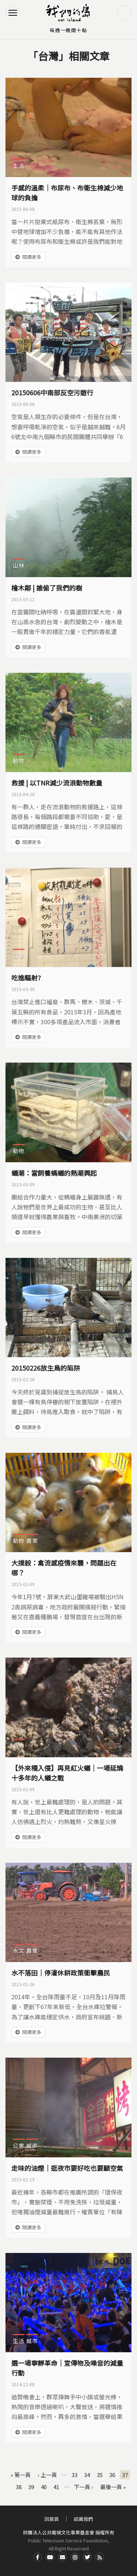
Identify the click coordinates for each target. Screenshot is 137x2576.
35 (100, 2475)
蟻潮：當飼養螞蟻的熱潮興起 (54, 1173)
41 (56, 2487)
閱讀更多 (31, 256)
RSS (99, 2557)
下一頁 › (83, 2487)
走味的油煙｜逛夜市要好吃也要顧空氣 (67, 2168)
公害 (18, 955)
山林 (18, 565)
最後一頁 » (113, 2487)
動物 (18, 760)
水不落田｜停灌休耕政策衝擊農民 (60, 1972)
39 (31, 2487)
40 (44, 2487)
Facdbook (37, 2557)
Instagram (75, 2557)
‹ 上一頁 (47, 2475)
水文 (18, 1950)
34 (87, 2475)
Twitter (87, 2557)
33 (74, 2475)
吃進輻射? (26, 977)
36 (112, 2475)
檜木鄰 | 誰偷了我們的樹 (46, 587)
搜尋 (124, 12)
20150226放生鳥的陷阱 (45, 1368)
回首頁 (52, 2518)
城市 (32, 2145)
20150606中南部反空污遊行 (52, 392)
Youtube (50, 2557)
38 (19, 2487)
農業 (32, 1540)
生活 (18, 165)
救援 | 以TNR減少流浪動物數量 (56, 782)
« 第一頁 (21, 2475)
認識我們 (83, 2518)
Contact (62, 2557)
